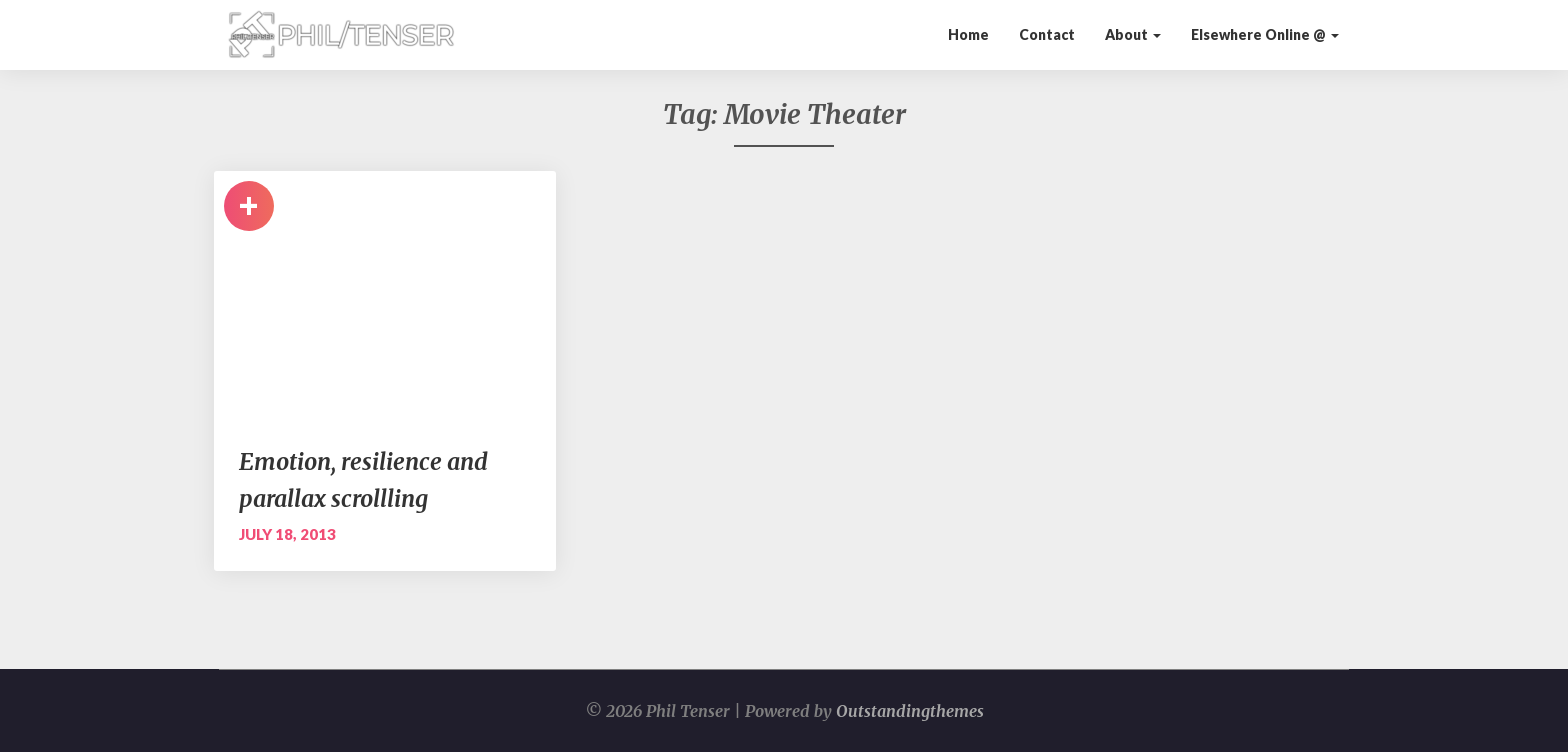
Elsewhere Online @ (1265, 34)
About (1133, 34)
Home (968, 34)
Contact (1047, 34)
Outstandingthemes (910, 711)
